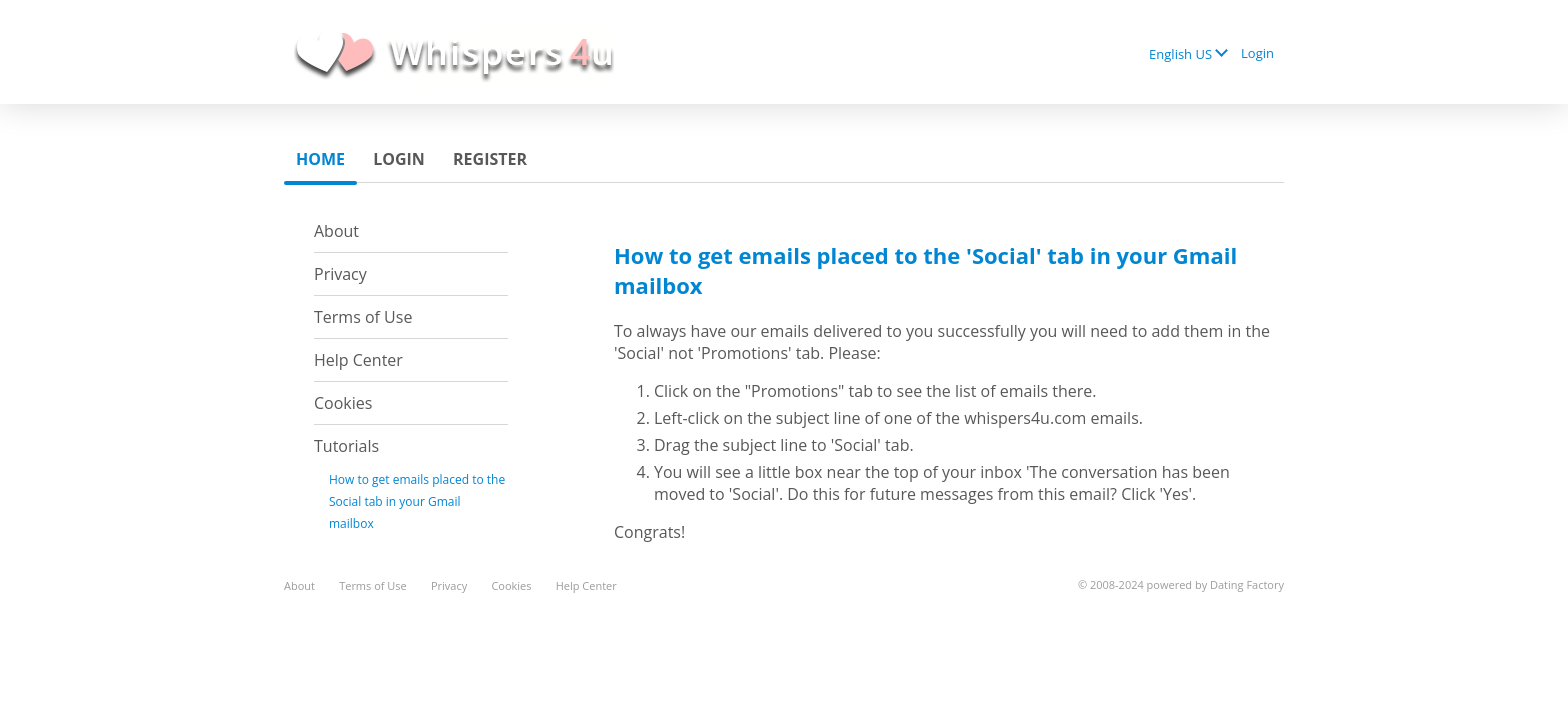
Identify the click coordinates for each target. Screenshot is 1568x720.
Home (320, 159)
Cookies (343, 403)
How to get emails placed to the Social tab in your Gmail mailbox (417, 501)
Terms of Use (363, 317)
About (336, 231)
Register (490, 159)
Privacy (340, 274)
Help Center (358, 360)
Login (1257, 53)
